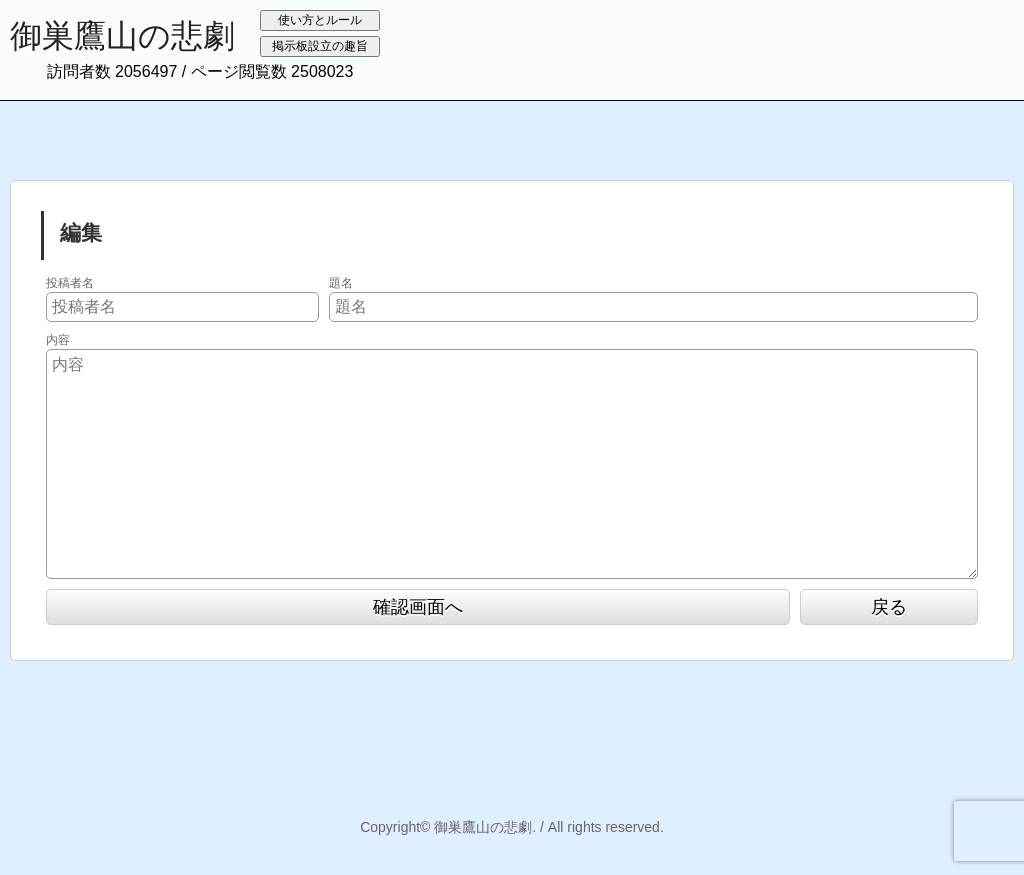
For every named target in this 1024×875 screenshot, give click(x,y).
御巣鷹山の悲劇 (122, 36)
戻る (889, 607)
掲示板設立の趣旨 (320, 46)
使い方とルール (320, 20)
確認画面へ (418, 607)
